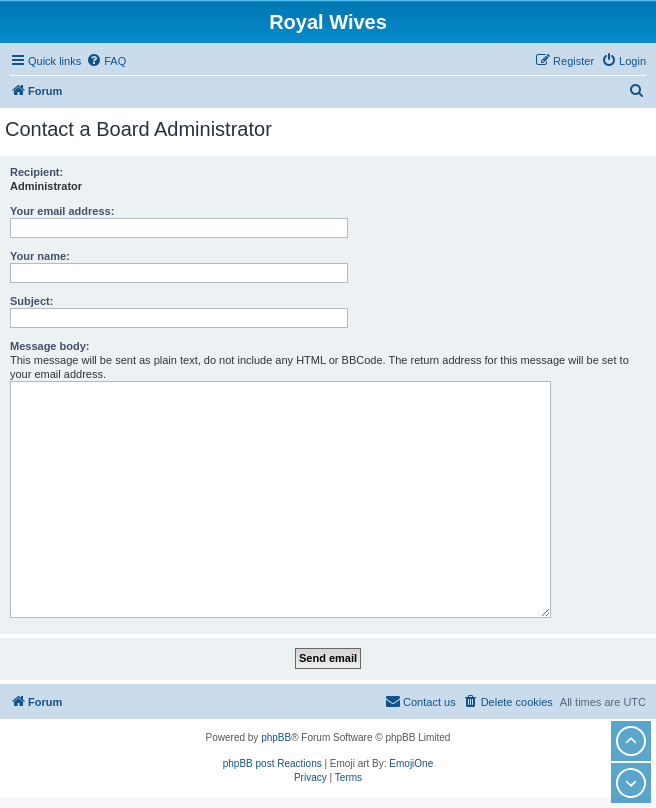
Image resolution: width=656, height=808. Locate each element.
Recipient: (36, 172)
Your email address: (62, 211)
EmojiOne (411, 763)
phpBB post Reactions (272, 763)
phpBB (276, 737)
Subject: (31, 301)
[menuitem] (106, 61)
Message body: (49, 346)
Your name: (40, 256)
